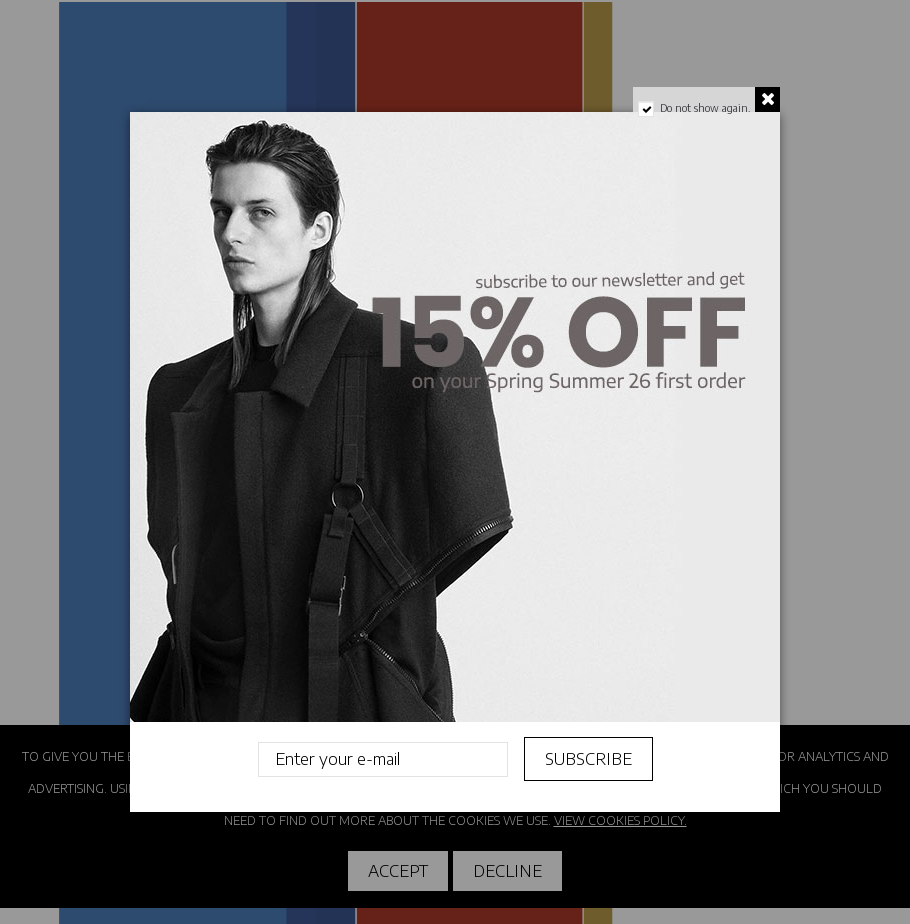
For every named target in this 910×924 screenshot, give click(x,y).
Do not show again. (705, 108)
